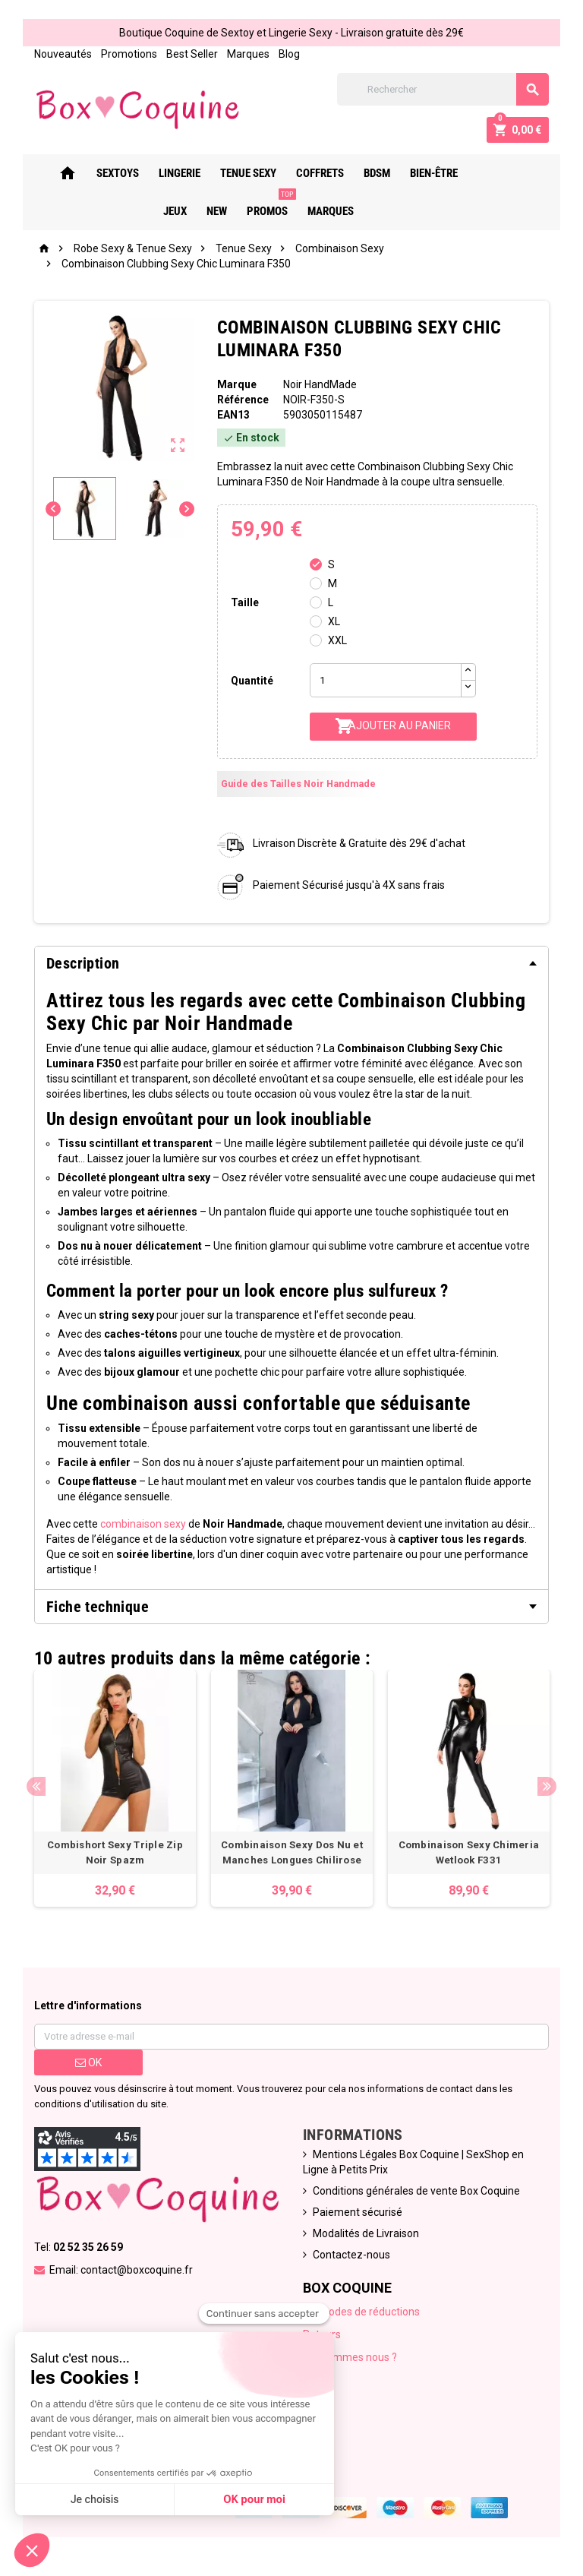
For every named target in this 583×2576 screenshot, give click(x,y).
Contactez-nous (351, 2255)
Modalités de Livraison (366, 2234)
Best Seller (191, 54)
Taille (245, 602)
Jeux (481, 173)
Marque (237, 384)
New (522, 173)
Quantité (252, 681)
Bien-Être (425, 173)
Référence (243, 400)
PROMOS (261, 205)
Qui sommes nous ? (350, 2358)
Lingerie (171, 173)
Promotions (128, 54)
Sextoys (109, 173)
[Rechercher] (443, 89)
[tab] (291, 963)
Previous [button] (35, 1786)
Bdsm (368, 173)
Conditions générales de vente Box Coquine (416, 2192)
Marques (247, 54)
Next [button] (547, 1786)
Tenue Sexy (240, 173)
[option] (114, 1789)
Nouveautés (62, 54)
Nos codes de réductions (361, 2312)
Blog (288, 54)
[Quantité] (386, 680)
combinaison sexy (142, 1524)
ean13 (233, 415)
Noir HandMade (320, 384)
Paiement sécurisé (357, 2213)
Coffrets (312, 173)
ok (87, 2063)
